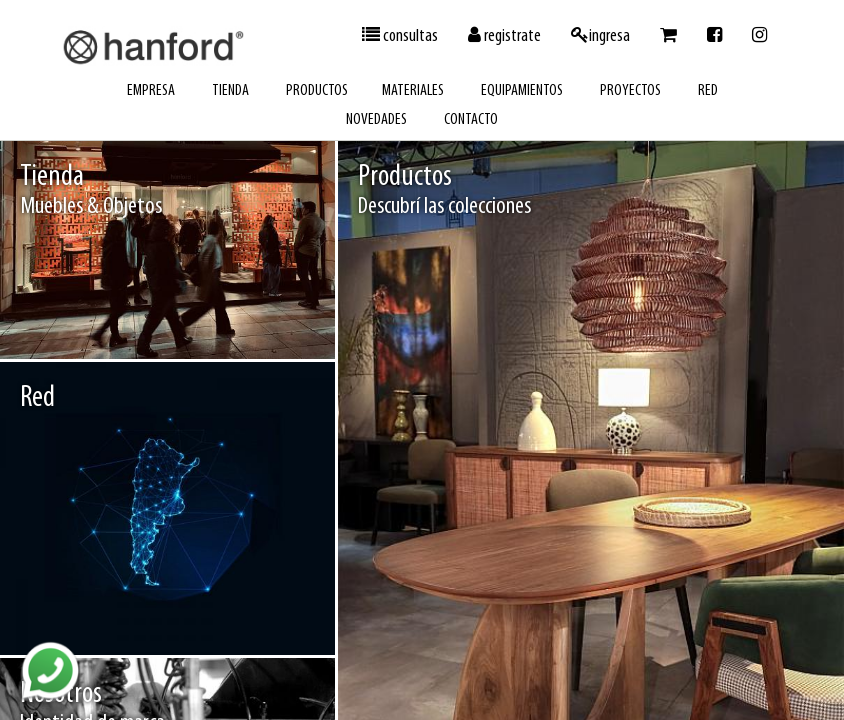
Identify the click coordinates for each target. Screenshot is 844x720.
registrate (504, 36)
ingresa (600, 36)
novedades (376, 120)
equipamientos (522, 91)
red (708, 91)
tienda (230, 91)
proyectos (630, 91)
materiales (413, 91)
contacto (471, 120)
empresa (151, 91)
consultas (400, 36)
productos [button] (317, 91)
